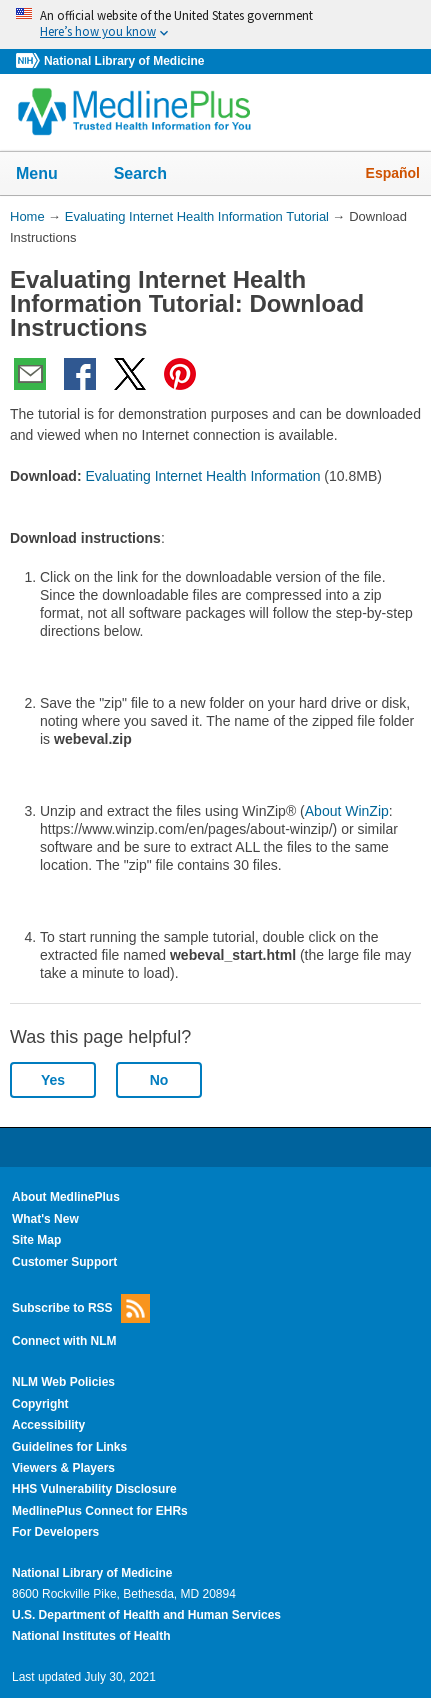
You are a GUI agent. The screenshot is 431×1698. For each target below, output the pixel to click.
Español (393, 173)
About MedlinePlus (66, 1197)
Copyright (40, 1404)
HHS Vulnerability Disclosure (94, 1489)
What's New (45, 1219)
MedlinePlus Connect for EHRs (100, 1511)
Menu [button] (50, 175)
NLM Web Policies (63, 1382)
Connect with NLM (64, 1341)
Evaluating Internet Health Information (202, 476)
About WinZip (347, 811)
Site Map (36, 1240)
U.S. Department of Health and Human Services (146, 1615)
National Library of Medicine (124, 61)
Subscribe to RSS (81, 1308)
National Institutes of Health (91, 1636)
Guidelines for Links (69, 1447)
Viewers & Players (63, 1468)
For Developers (55, 1532)
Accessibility (48, 1425)
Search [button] (153, 175)
